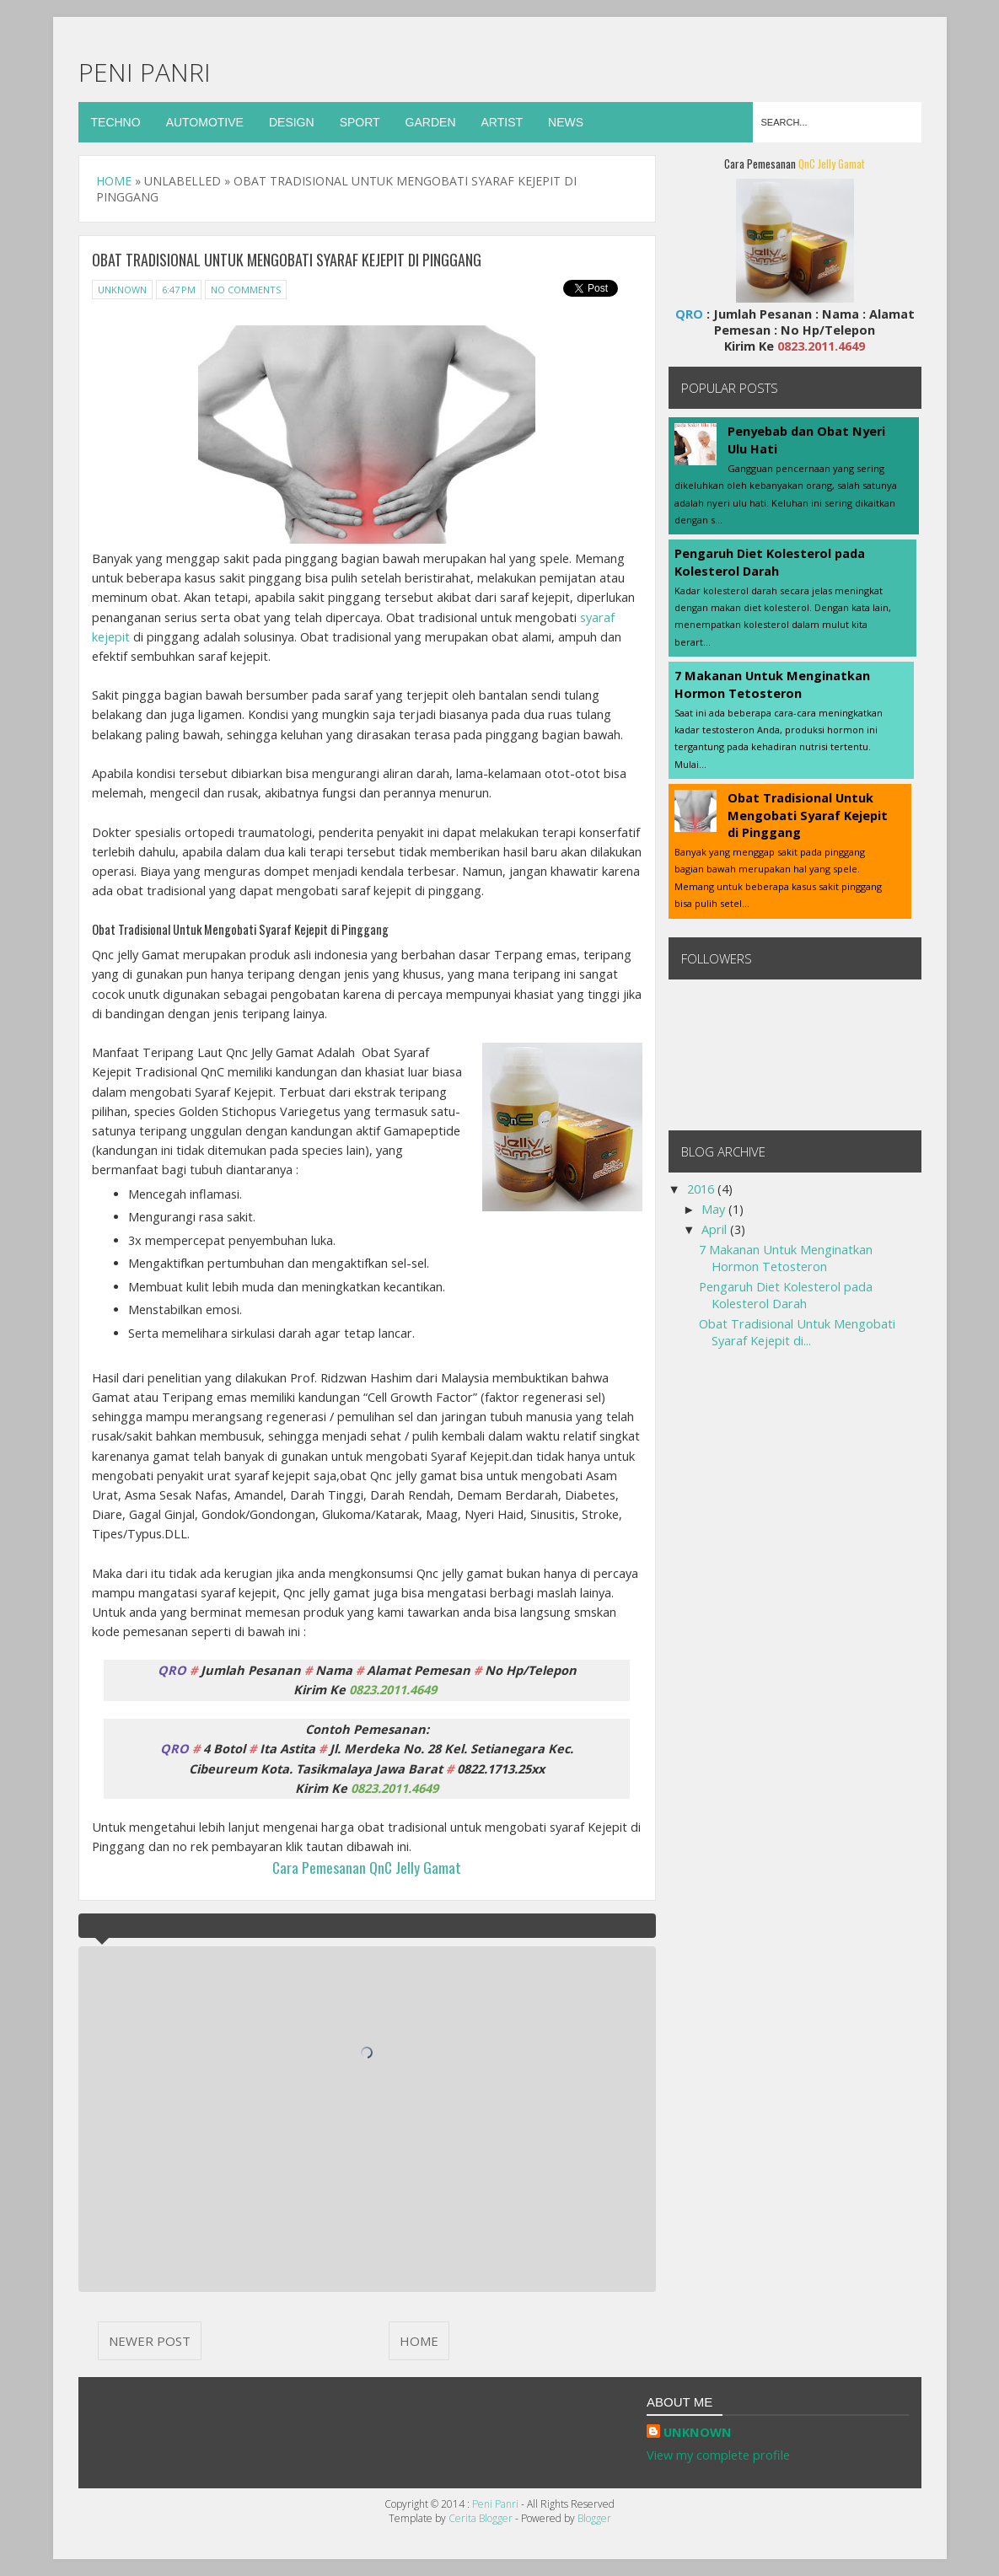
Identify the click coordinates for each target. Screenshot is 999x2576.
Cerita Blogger (481, 2518)
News (565, 122)
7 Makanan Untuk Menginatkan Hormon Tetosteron (772, 684)
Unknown (122, 289)
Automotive (205, 122)
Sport (360, 122)
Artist (502, 122)
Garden (431, 122)
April (715, 1229)
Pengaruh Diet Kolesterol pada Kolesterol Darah (769, 561)
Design (291, 122)
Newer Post (150, 2340)
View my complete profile (718, 2455)
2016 (702, 1189)
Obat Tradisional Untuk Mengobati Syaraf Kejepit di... (797, 1332)
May (714, 1209)
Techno (116, 122)
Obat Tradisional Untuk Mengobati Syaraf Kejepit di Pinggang (808, 815)
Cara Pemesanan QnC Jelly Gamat (366, 1867)
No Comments (246, 289)
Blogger (594, 2518)
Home (115, 181)
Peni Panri (144, 72)
